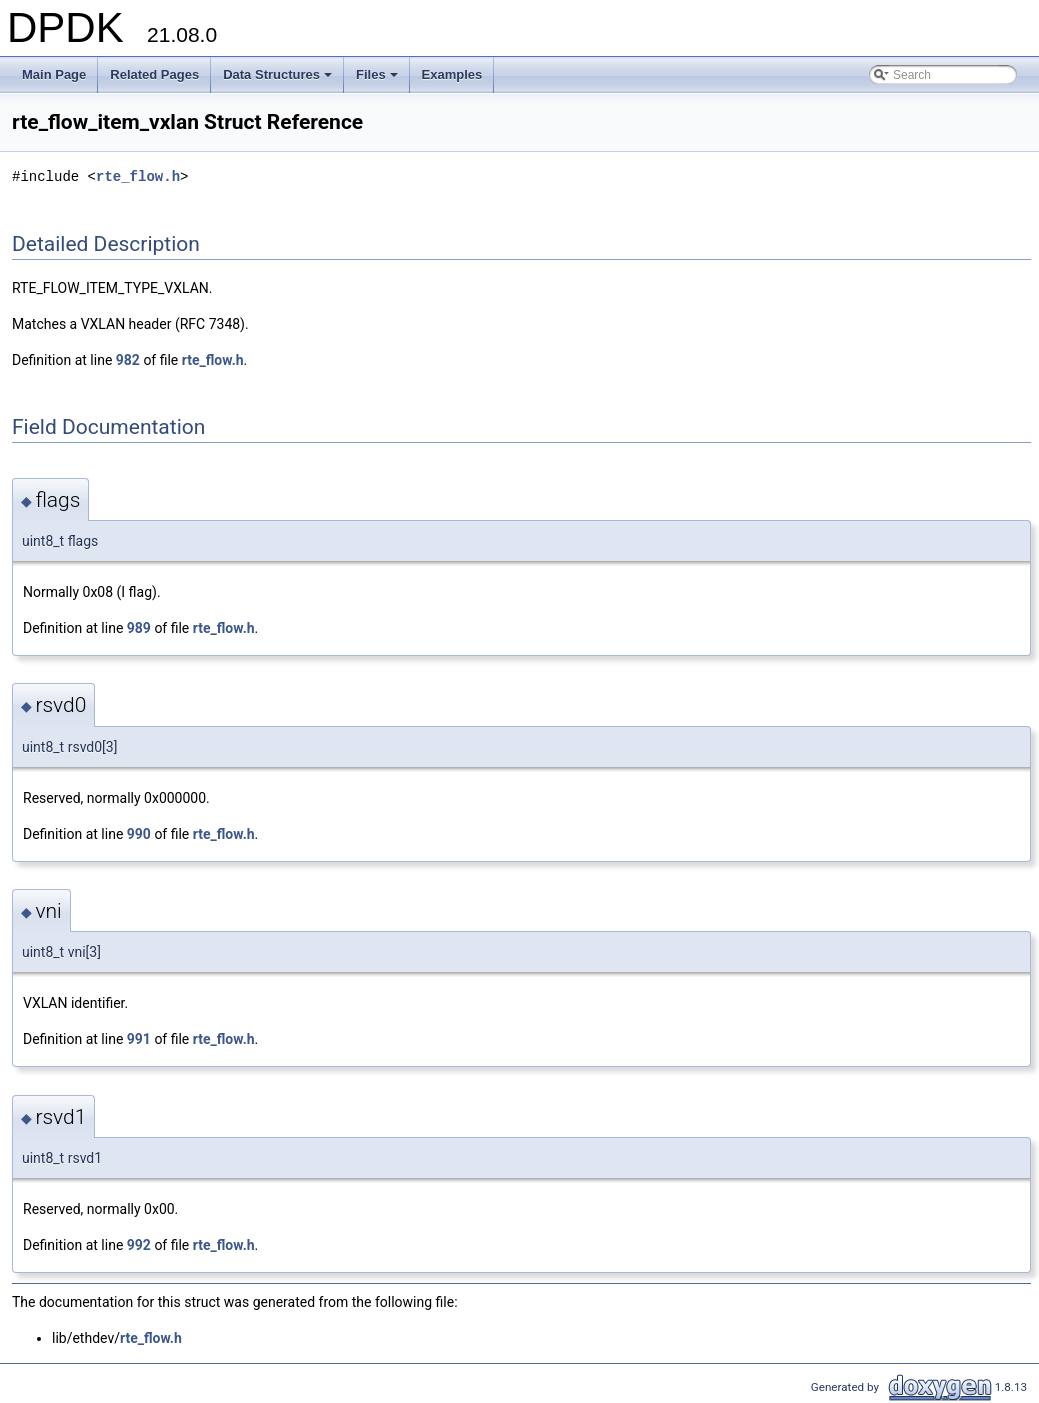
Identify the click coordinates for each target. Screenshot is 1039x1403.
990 (139, 834)
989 (139, 628)
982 (128, 360)
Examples (452, 74)
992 (139, 1245)
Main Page (54, 74)
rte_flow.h (138, 176)
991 (139, 1039)
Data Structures (279, 80)
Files (378, 80)
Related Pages (154, 74)
